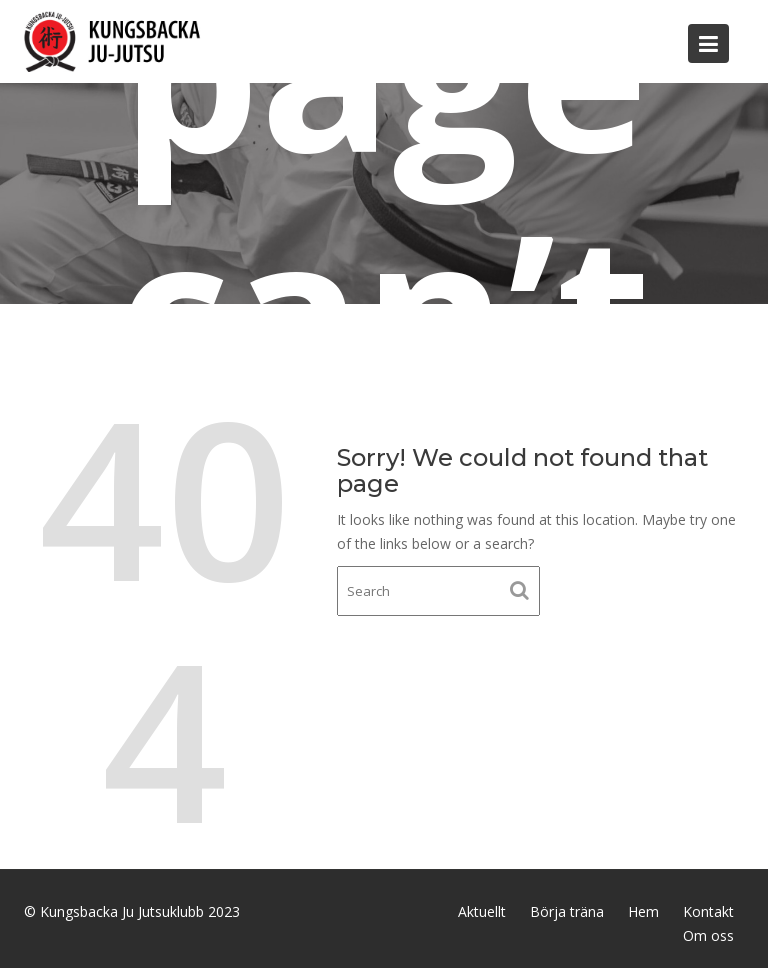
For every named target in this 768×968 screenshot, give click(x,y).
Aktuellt (482, 911)
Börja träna (567, 911)
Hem (643, 911)
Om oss (708, 935)
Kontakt (708, 911)
